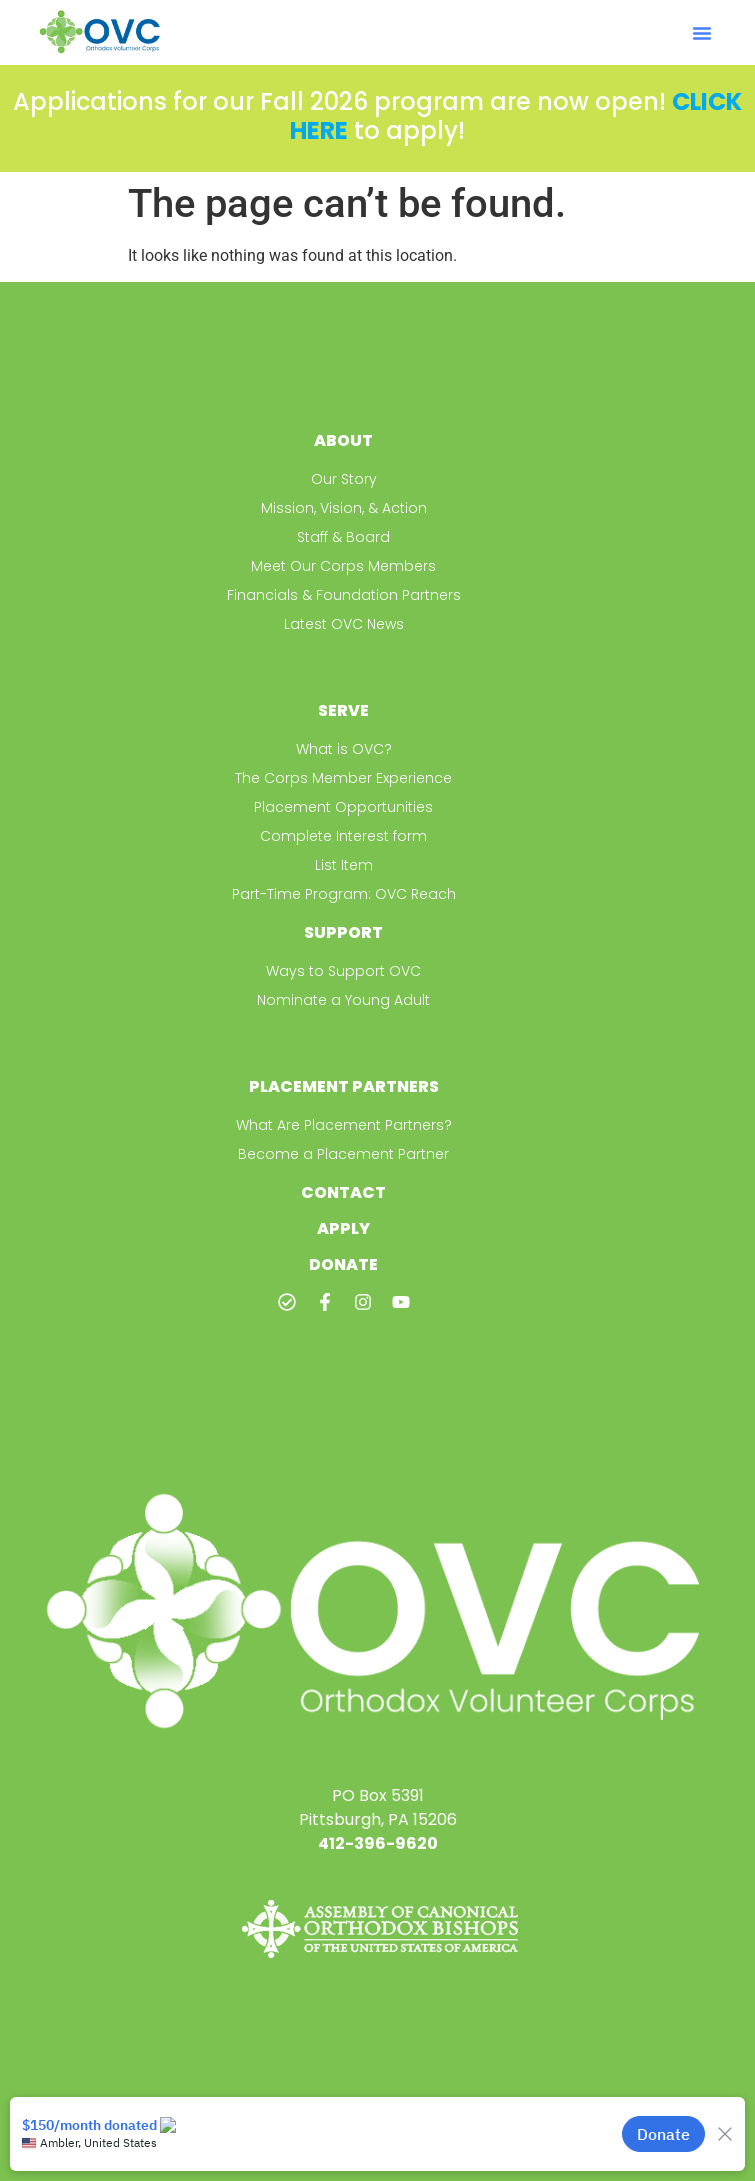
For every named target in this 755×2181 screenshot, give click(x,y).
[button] (702, 33)
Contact (343, 1192)
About (343, 440)
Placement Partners (344, 1086)
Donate (343, 1264)
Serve (343, 710)
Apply (343, 1228)
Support (343, 932)
